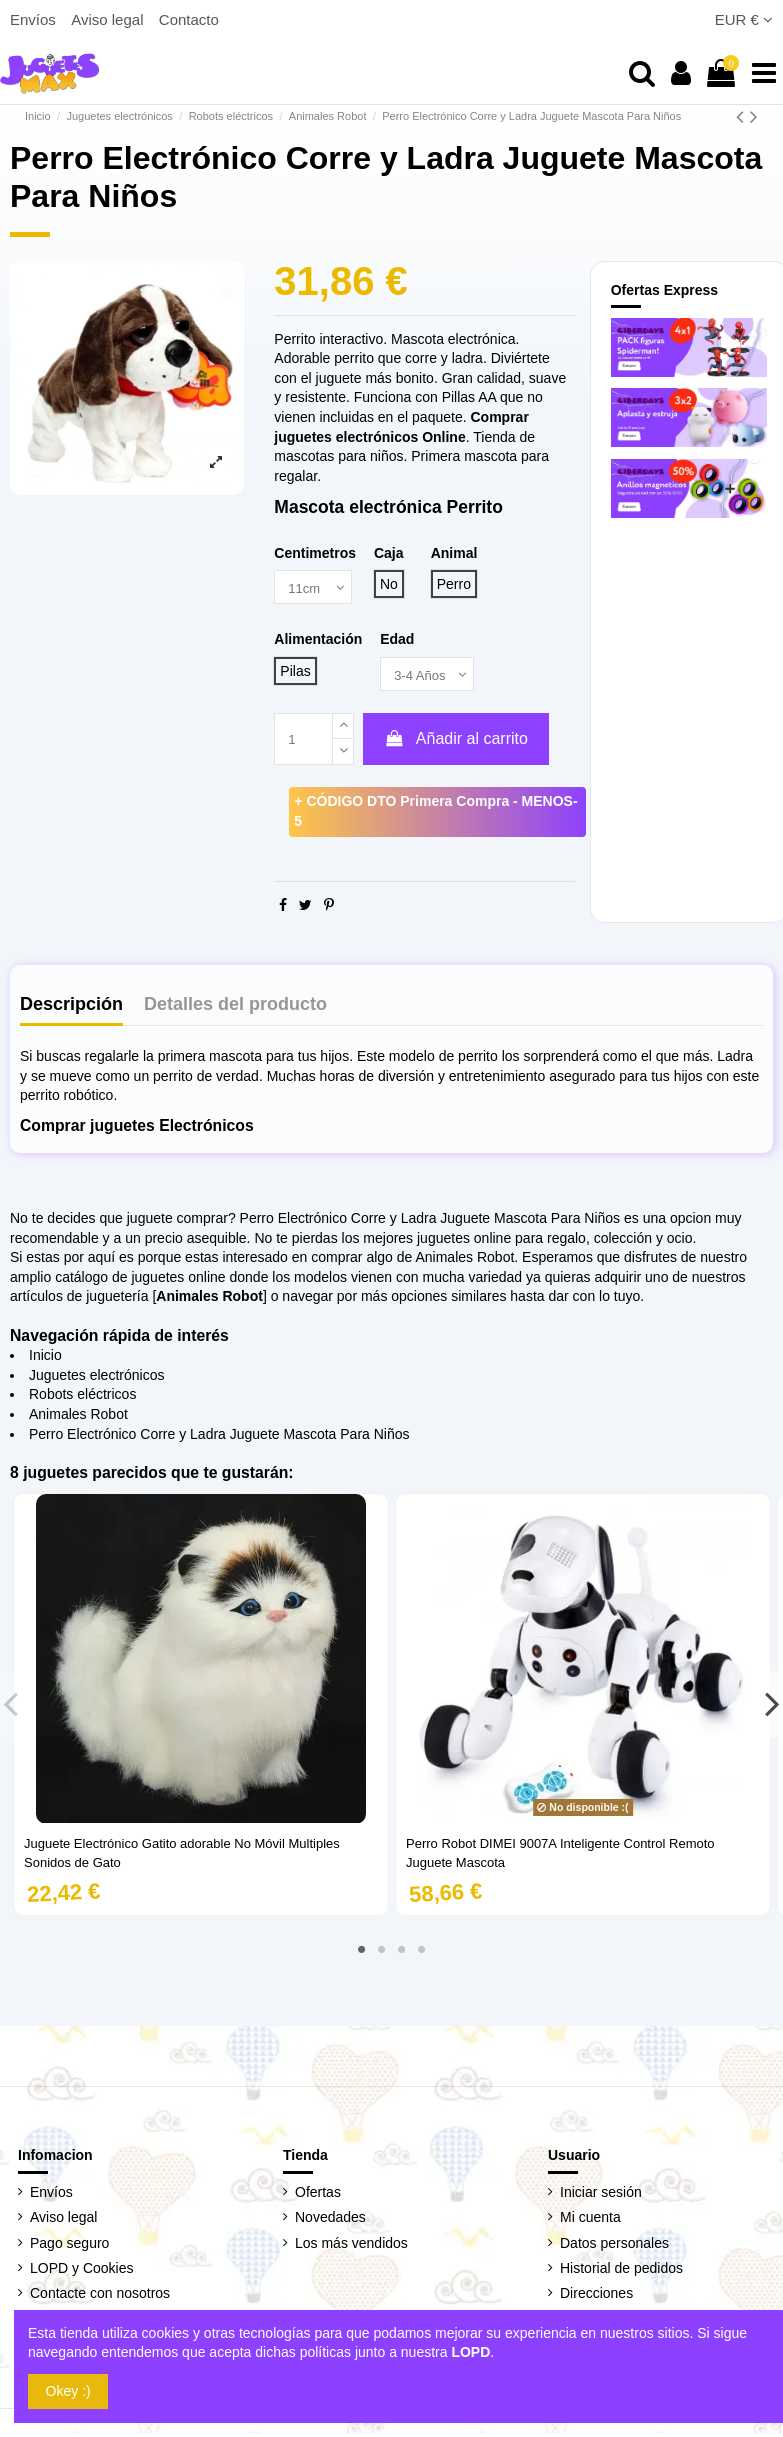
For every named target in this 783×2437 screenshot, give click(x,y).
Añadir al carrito (456, 742)
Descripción (71, 1007)
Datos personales (614, 2246)
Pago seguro (69, 2246)
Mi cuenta (590, 2221)
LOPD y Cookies (81, 2271)
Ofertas (318, 2196)
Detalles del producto (235, 1007)
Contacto (189, 19)
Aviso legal (109, 19)
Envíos (35, 19)
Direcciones (596, 2296)
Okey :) (68, 2391)
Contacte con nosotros (100, 2296)
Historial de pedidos (621, 2271)
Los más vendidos (351, 2246)
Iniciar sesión (601, 2196)
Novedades (330, 2221)
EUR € (744, 19)
